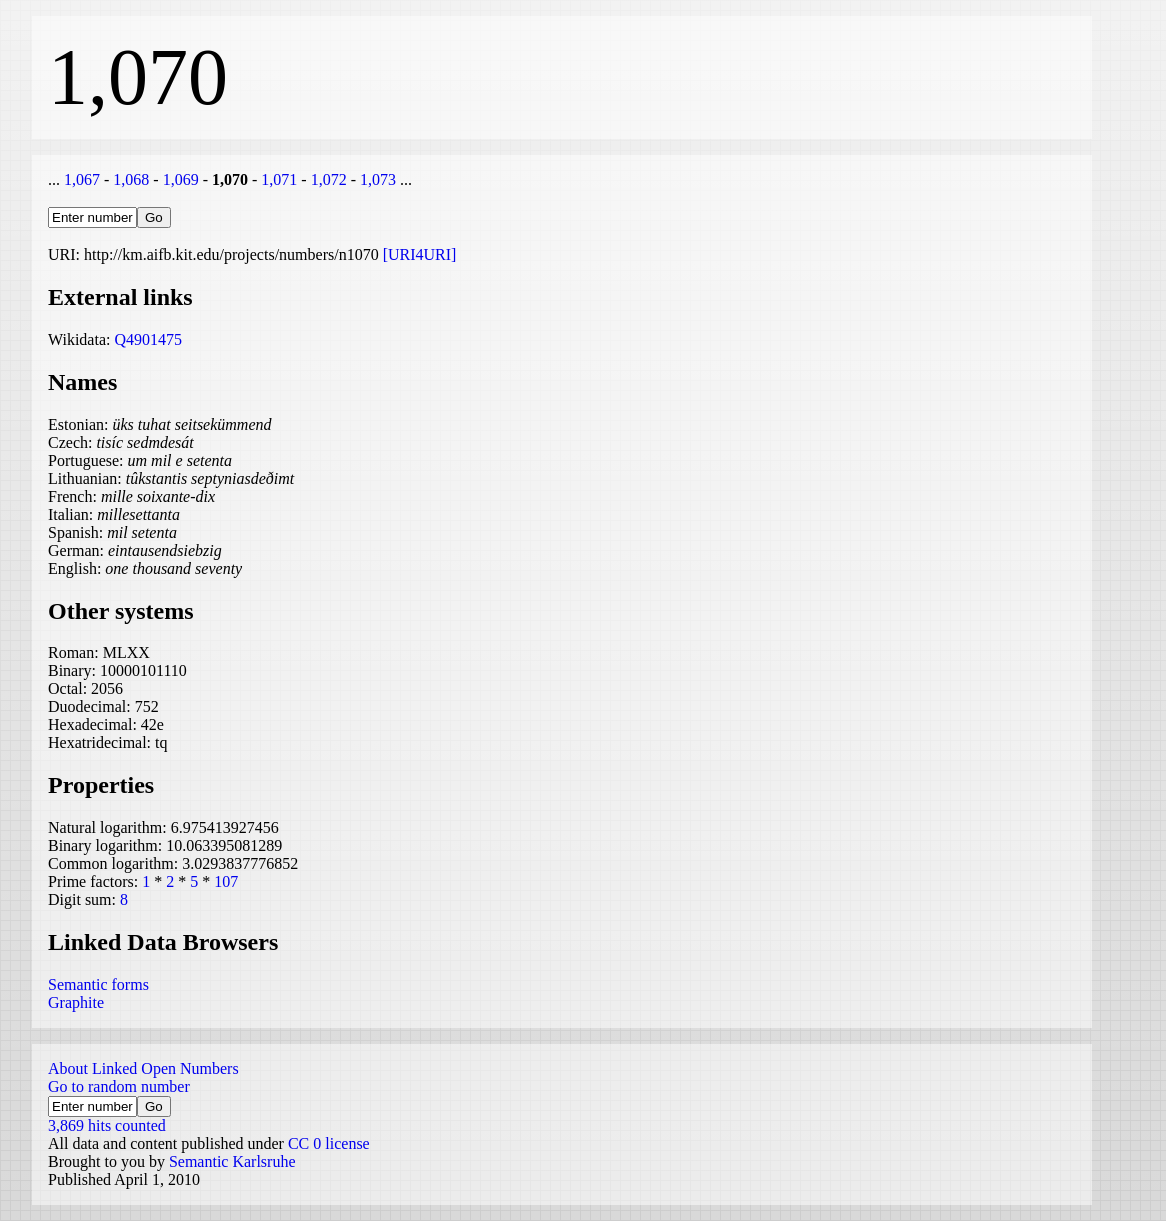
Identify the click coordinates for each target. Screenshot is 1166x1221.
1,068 (131, 179)
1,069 (181, 179)
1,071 (279, 179)
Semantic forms (98, 984)
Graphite (76, 1002)
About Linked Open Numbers (143, 1068)
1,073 (378, 179)
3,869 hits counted (107, 1125)
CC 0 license (329, 1143)
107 (226, 881)
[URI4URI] (420, 254)
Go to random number (119, 1086)
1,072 (329, 179)
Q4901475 (148, 339)
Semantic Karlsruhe (232, 1161)
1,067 (82, 179)
